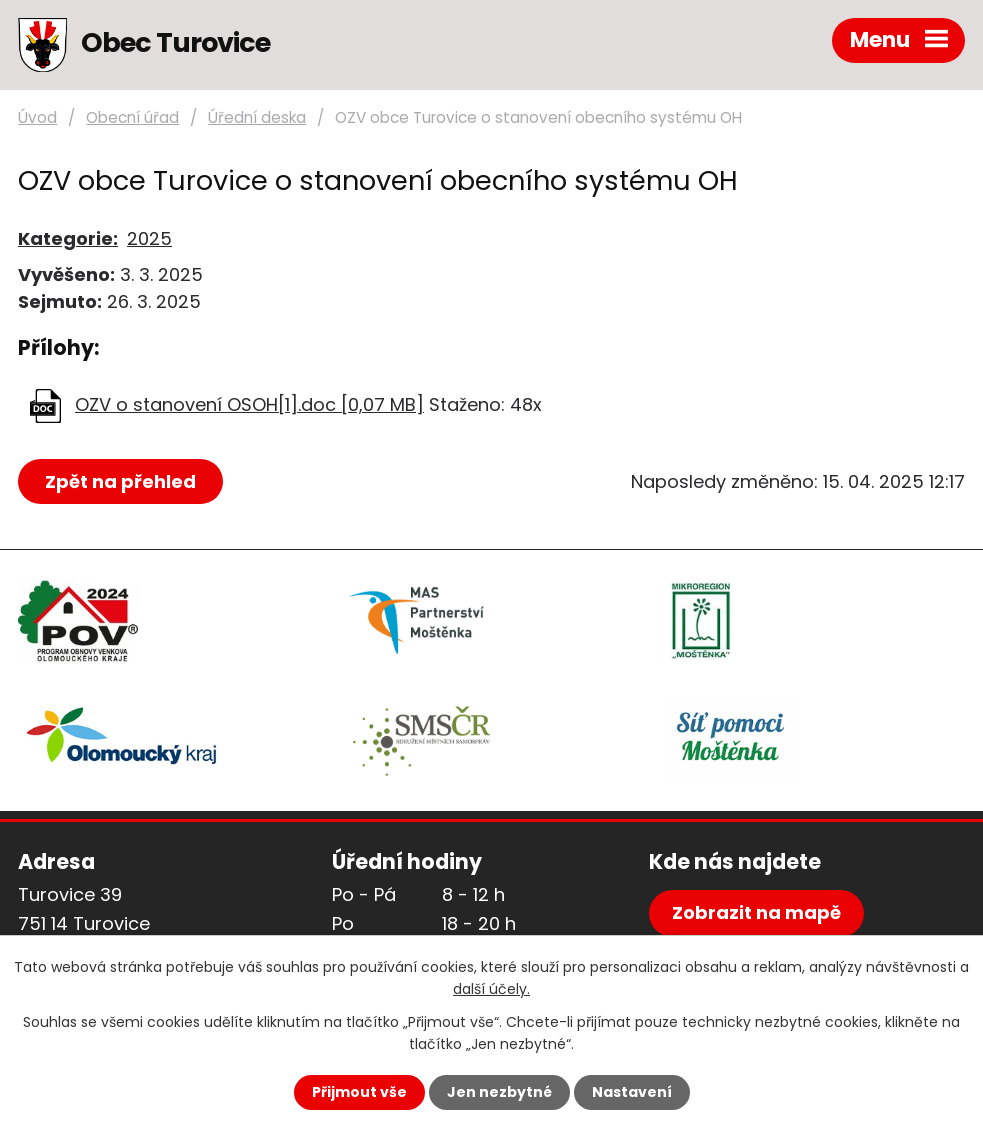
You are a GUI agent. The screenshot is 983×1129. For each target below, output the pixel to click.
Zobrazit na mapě (756, 912)
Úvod (37, 117)
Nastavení (632, 1092)
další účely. (491, 989)
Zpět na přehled (120, 481)
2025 (149, 238)
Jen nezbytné (499, 1092)
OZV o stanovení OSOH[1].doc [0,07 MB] (249, 404)
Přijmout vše (359, 1092)
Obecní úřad (132, 117)
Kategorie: (68, 238)
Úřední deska (257, 117)
